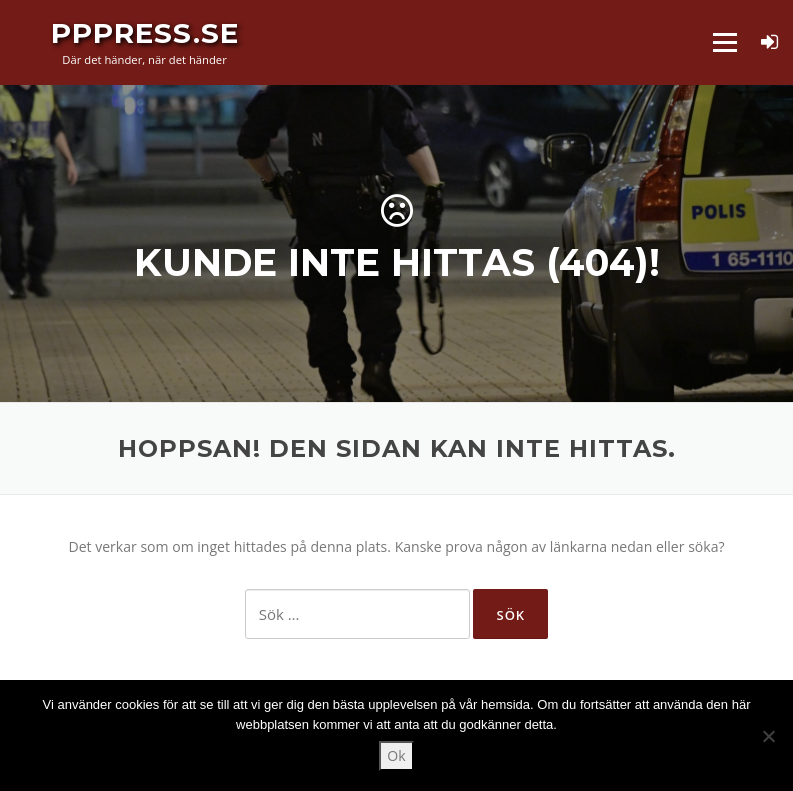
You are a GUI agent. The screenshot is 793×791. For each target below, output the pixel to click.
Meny (724, 42)
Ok (396, 755)
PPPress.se (145, 32)
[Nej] (768, 736)
